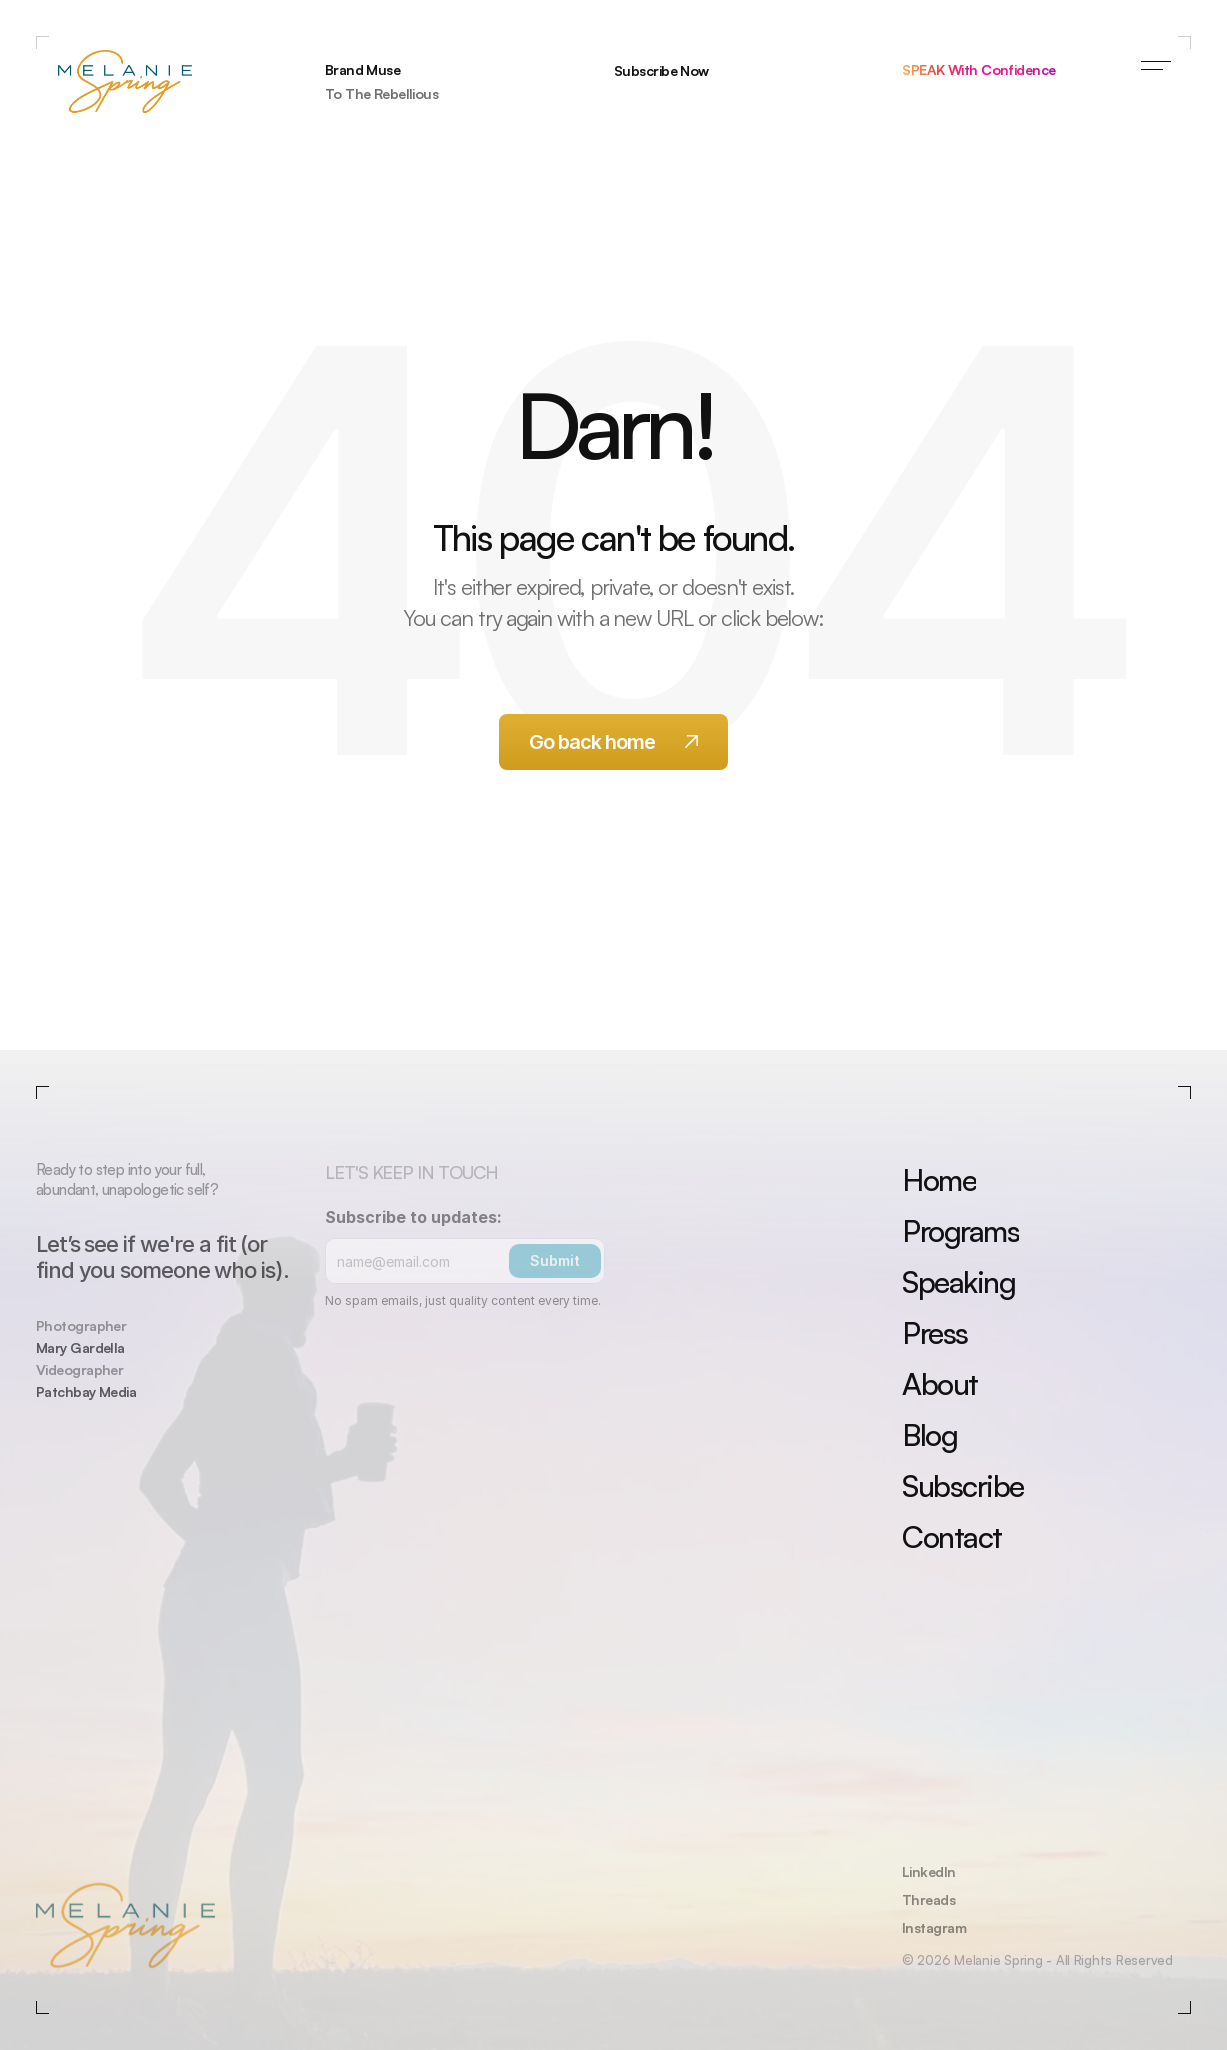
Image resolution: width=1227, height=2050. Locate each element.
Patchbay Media (86, 1391)
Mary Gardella (80, 1347)
